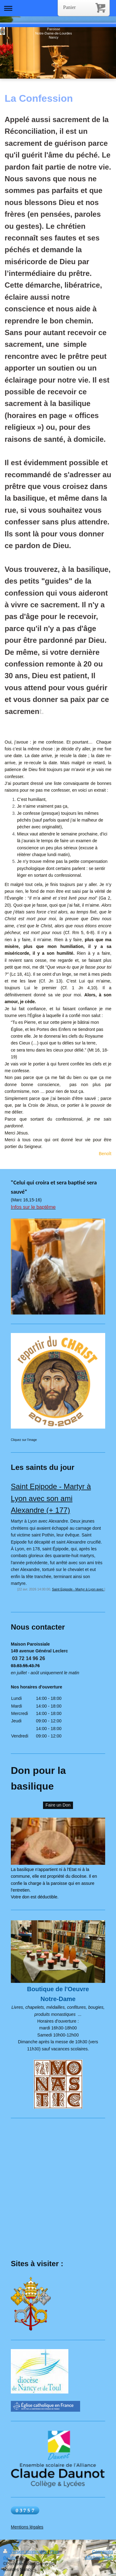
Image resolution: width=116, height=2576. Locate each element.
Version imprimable (25, 2551)
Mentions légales (27, 2527)
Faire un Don (58, 1805)
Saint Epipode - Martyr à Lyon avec (78, 1589)
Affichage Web (99, 2557)
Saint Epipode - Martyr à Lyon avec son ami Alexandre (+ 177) (51, 1498)
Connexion (102, 2551)
